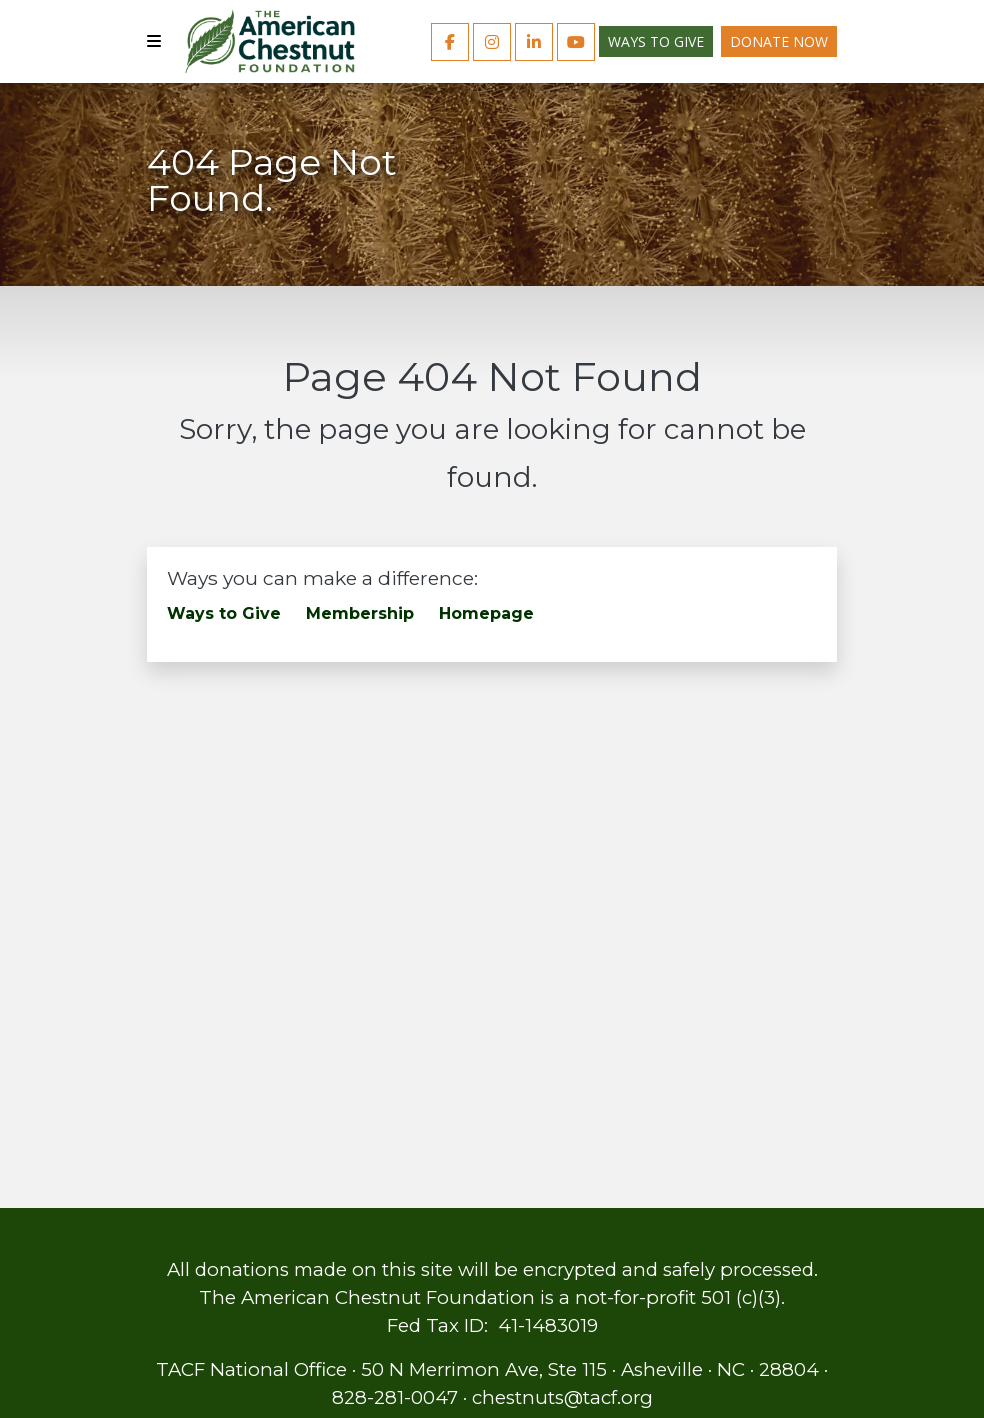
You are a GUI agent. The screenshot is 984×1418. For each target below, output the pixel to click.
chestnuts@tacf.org (562, 1397)
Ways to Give (656, 41)
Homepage (486, 613)
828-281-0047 (395, 1397)
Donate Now (779, 41)
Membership (360, 613)
